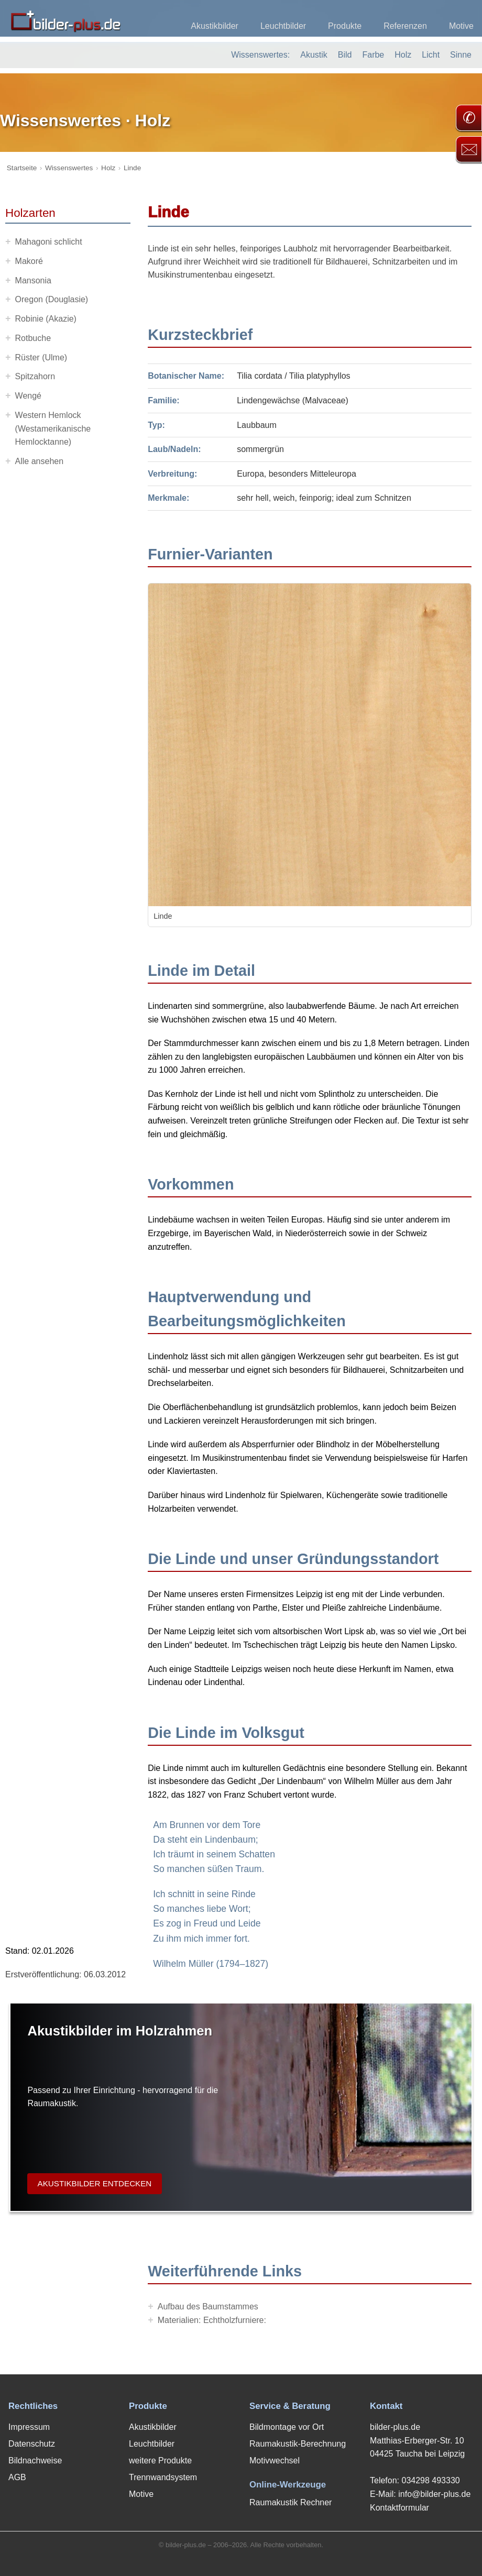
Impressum (29, 2427)
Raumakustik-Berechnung (297, 2443)
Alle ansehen (39, 461)
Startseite (22, 168)
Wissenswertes (69, 168)
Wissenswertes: (260, 54)
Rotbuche (33, 338)
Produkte (345, 25)
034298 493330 (430, 2480)
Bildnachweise (35, 2460)
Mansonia (33, 280)
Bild (345, 54)
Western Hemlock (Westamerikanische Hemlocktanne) (53, 428)
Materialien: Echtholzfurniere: (212, 2320)
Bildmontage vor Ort (286, 2427)
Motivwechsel (274, 2460)
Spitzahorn (35, 376)
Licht (431, 54)
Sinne (461, 54)
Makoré (29, 261)
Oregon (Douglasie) (52, 299)
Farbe (373, 54)
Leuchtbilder (283, 25)
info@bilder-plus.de (434, 2494)
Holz (403, 54)
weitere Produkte (160, 2460)
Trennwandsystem (163, 2477)
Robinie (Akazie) (45, 318)
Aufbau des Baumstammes (208, 2306)
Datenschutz (31, 2443)
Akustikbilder (214, 25)
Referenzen (405, 25)
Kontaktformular (399, 2507)
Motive (461, 25)
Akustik (313, 54)
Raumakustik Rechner (290, 2502)
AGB (17, 2477)
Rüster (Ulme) (41, 357)
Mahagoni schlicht (48, 241)
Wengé (28, 395)
